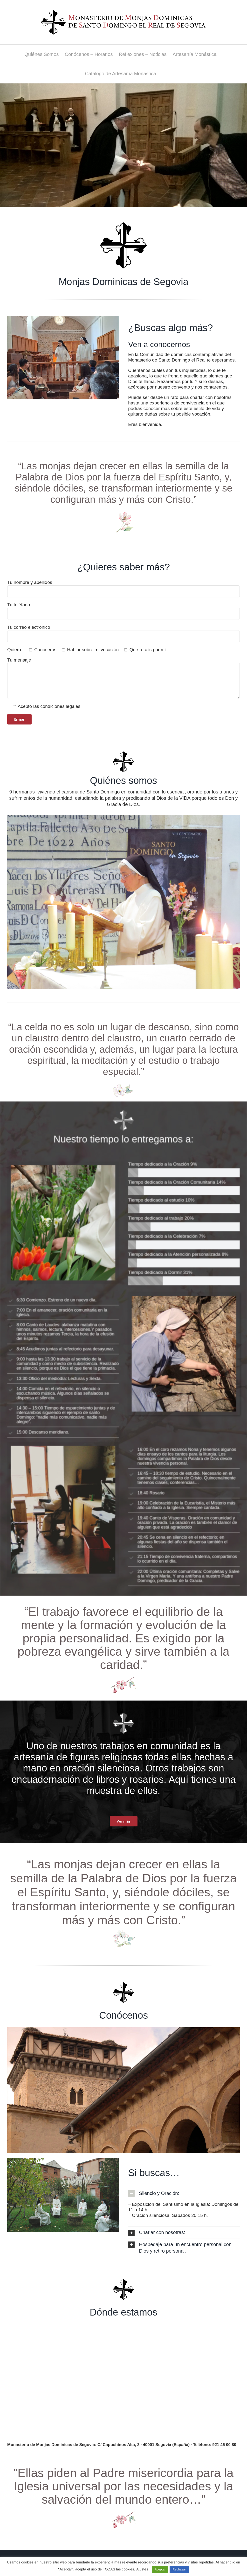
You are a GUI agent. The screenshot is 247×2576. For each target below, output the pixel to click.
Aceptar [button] (160, 2569)
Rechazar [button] (179, 2569)
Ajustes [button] (142, 2569)
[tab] (184, 2193)
